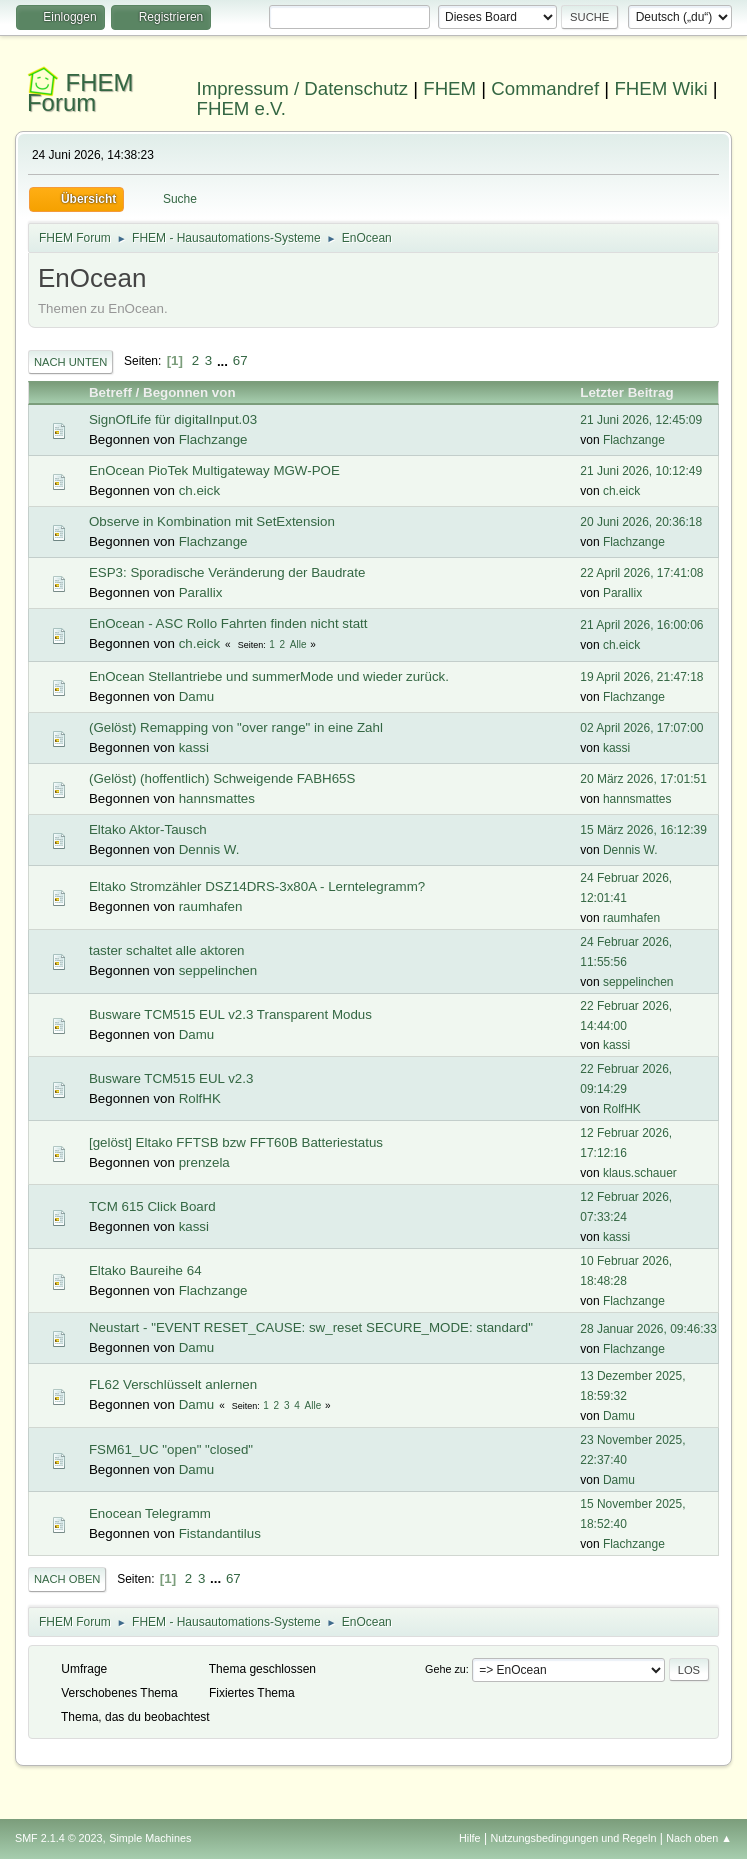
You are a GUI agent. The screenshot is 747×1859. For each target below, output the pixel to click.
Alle (298, 644)
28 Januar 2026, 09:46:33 (648, 1329)
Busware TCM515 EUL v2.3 (171, 1078)
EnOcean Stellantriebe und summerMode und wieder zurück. (269, 676)
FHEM (449, 88)
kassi (194, 747)
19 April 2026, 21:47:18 (641, 677)
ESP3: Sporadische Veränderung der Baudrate (227, 572)
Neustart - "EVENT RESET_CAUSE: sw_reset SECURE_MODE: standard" (311, 1327)
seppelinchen (218, 970)
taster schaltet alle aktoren (167, 950)
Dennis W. (209, 849)
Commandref (545, 88)
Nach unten (70, 362)
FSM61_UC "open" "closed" (171, 1449)
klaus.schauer (640, 1173)
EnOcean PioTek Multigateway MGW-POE (214, 470)
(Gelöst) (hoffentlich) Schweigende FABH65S (222, 778)
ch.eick (199, 490)
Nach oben (67, 1579)
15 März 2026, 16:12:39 (643, 830)
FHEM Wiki (660, 88)
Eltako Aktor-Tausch (148, 829)
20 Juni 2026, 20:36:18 (641, 522)
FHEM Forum (80, 92)
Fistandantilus (220, 1533)
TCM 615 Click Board (152, 1206)
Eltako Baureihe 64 (145, 1270)
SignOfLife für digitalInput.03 (173, 419)
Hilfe (470, 1838)
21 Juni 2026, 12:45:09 (641, 420)
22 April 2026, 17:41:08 (641, 573)
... (224, 360)
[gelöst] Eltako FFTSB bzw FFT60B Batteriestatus (236, 1142)
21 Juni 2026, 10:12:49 (641, 471)
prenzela (204, 1162)
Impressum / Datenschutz (303, 88)
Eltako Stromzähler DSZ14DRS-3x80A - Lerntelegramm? (257, 886)
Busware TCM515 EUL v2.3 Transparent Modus (230, 1014)
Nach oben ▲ (699, 1838)
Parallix (201, 592)
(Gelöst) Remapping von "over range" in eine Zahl (236, 727)
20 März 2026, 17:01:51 (643, 779)
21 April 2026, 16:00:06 (641, 625)
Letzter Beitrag (635, 392)
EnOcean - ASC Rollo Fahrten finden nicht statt (228, 623)
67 (240, 360)
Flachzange (213, 439)
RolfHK (200, 1098)
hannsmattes (217, 798)
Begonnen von (189, 392)
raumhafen (211, 906)
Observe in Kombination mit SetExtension (212, 521)
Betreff (110, 392)
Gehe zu (445, 1669)
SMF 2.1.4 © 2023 (59, 1838)
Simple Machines (150, 1838)
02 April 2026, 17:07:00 (641, 728)
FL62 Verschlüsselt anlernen (173, 1384)
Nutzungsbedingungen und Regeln (573, 1838)
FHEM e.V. (242, 108)
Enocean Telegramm (150, 1513)
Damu (197, 696)
